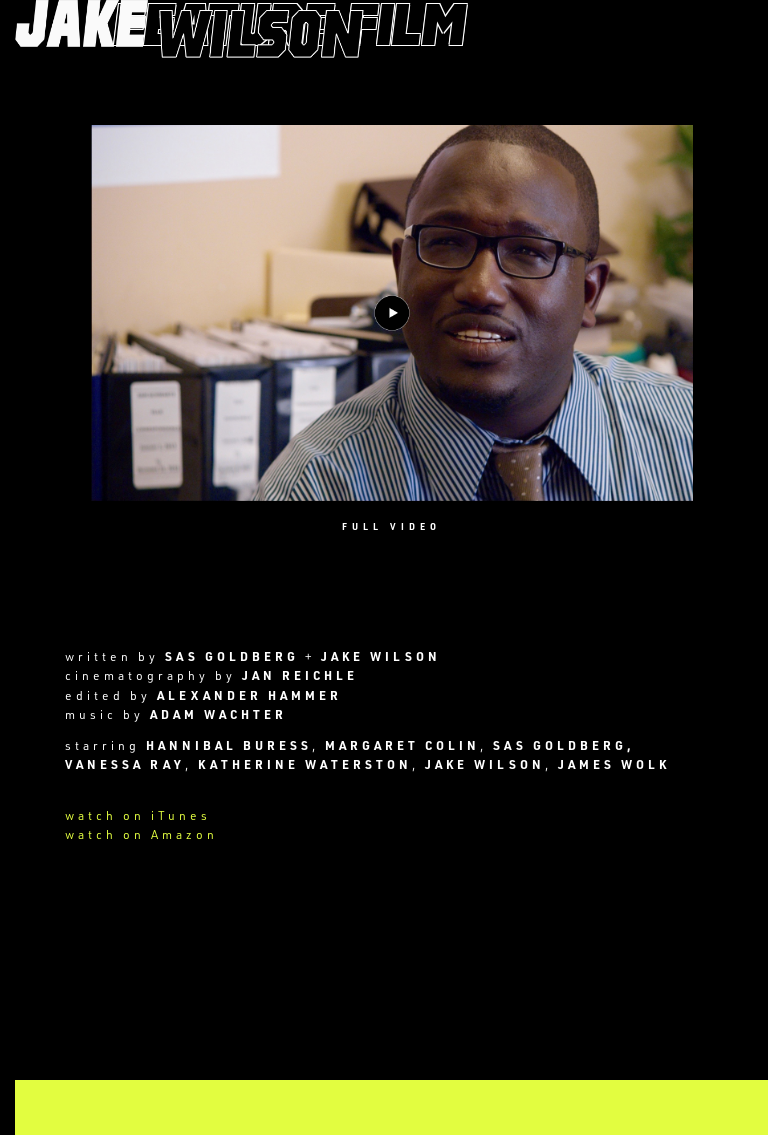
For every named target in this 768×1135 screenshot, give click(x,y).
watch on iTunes (138, 815)
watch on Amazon (141, 834)
